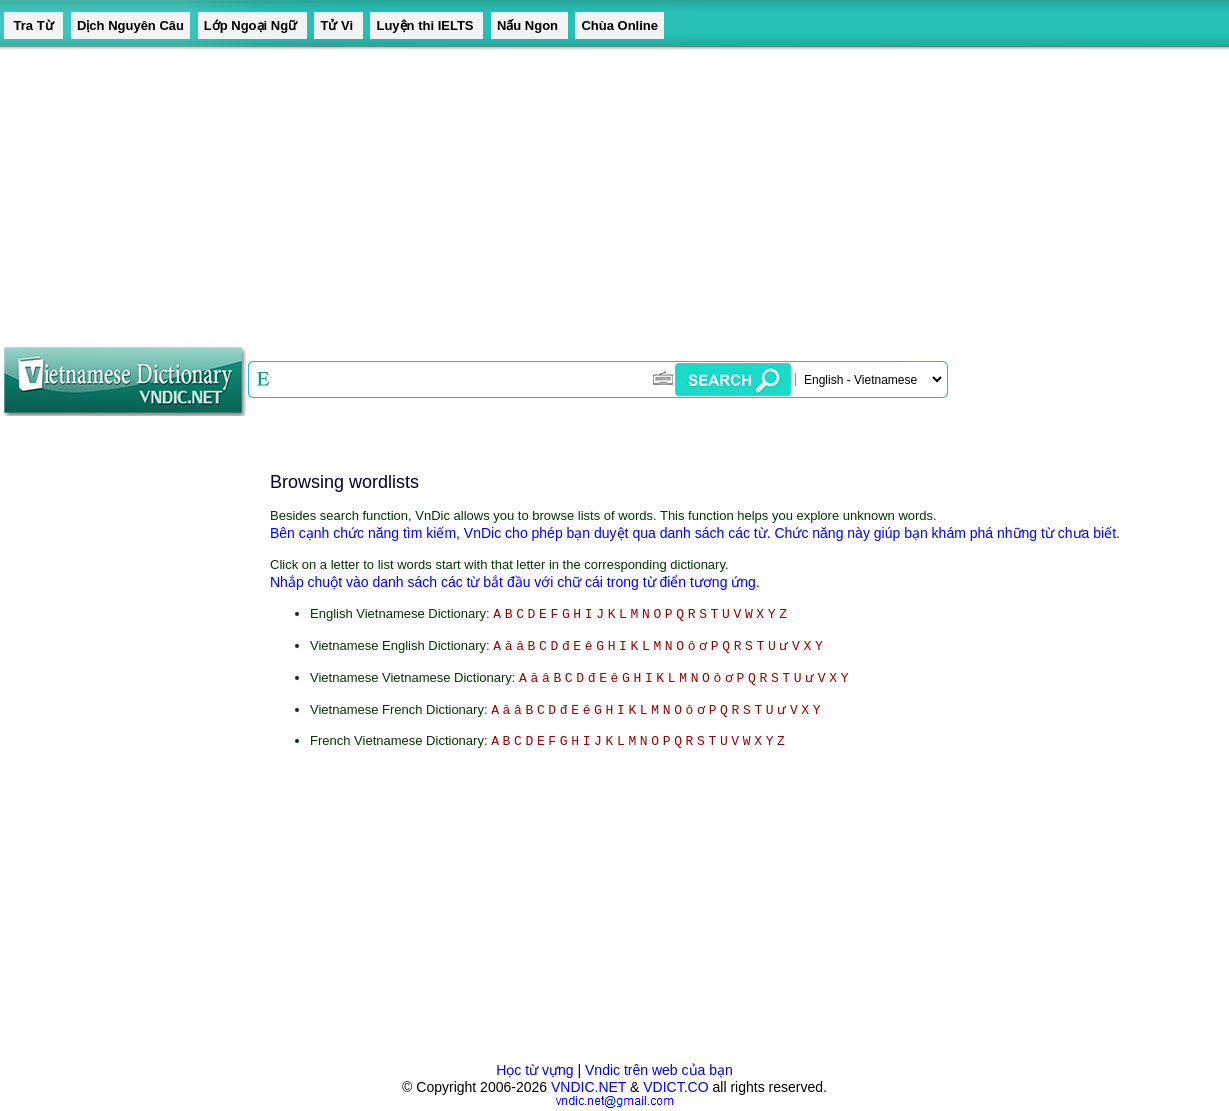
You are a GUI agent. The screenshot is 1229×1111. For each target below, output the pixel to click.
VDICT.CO (675, 1087)
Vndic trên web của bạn (659, 1070)
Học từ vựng (534, 1070)
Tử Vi (338, 25)
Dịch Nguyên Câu (130, 25)
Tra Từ (33, 25)
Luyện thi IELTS (426, 25)
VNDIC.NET (588, 1087)
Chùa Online (619, 25)
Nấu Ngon (529, 25)
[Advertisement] (600, 190)
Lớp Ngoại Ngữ (252, 25)
